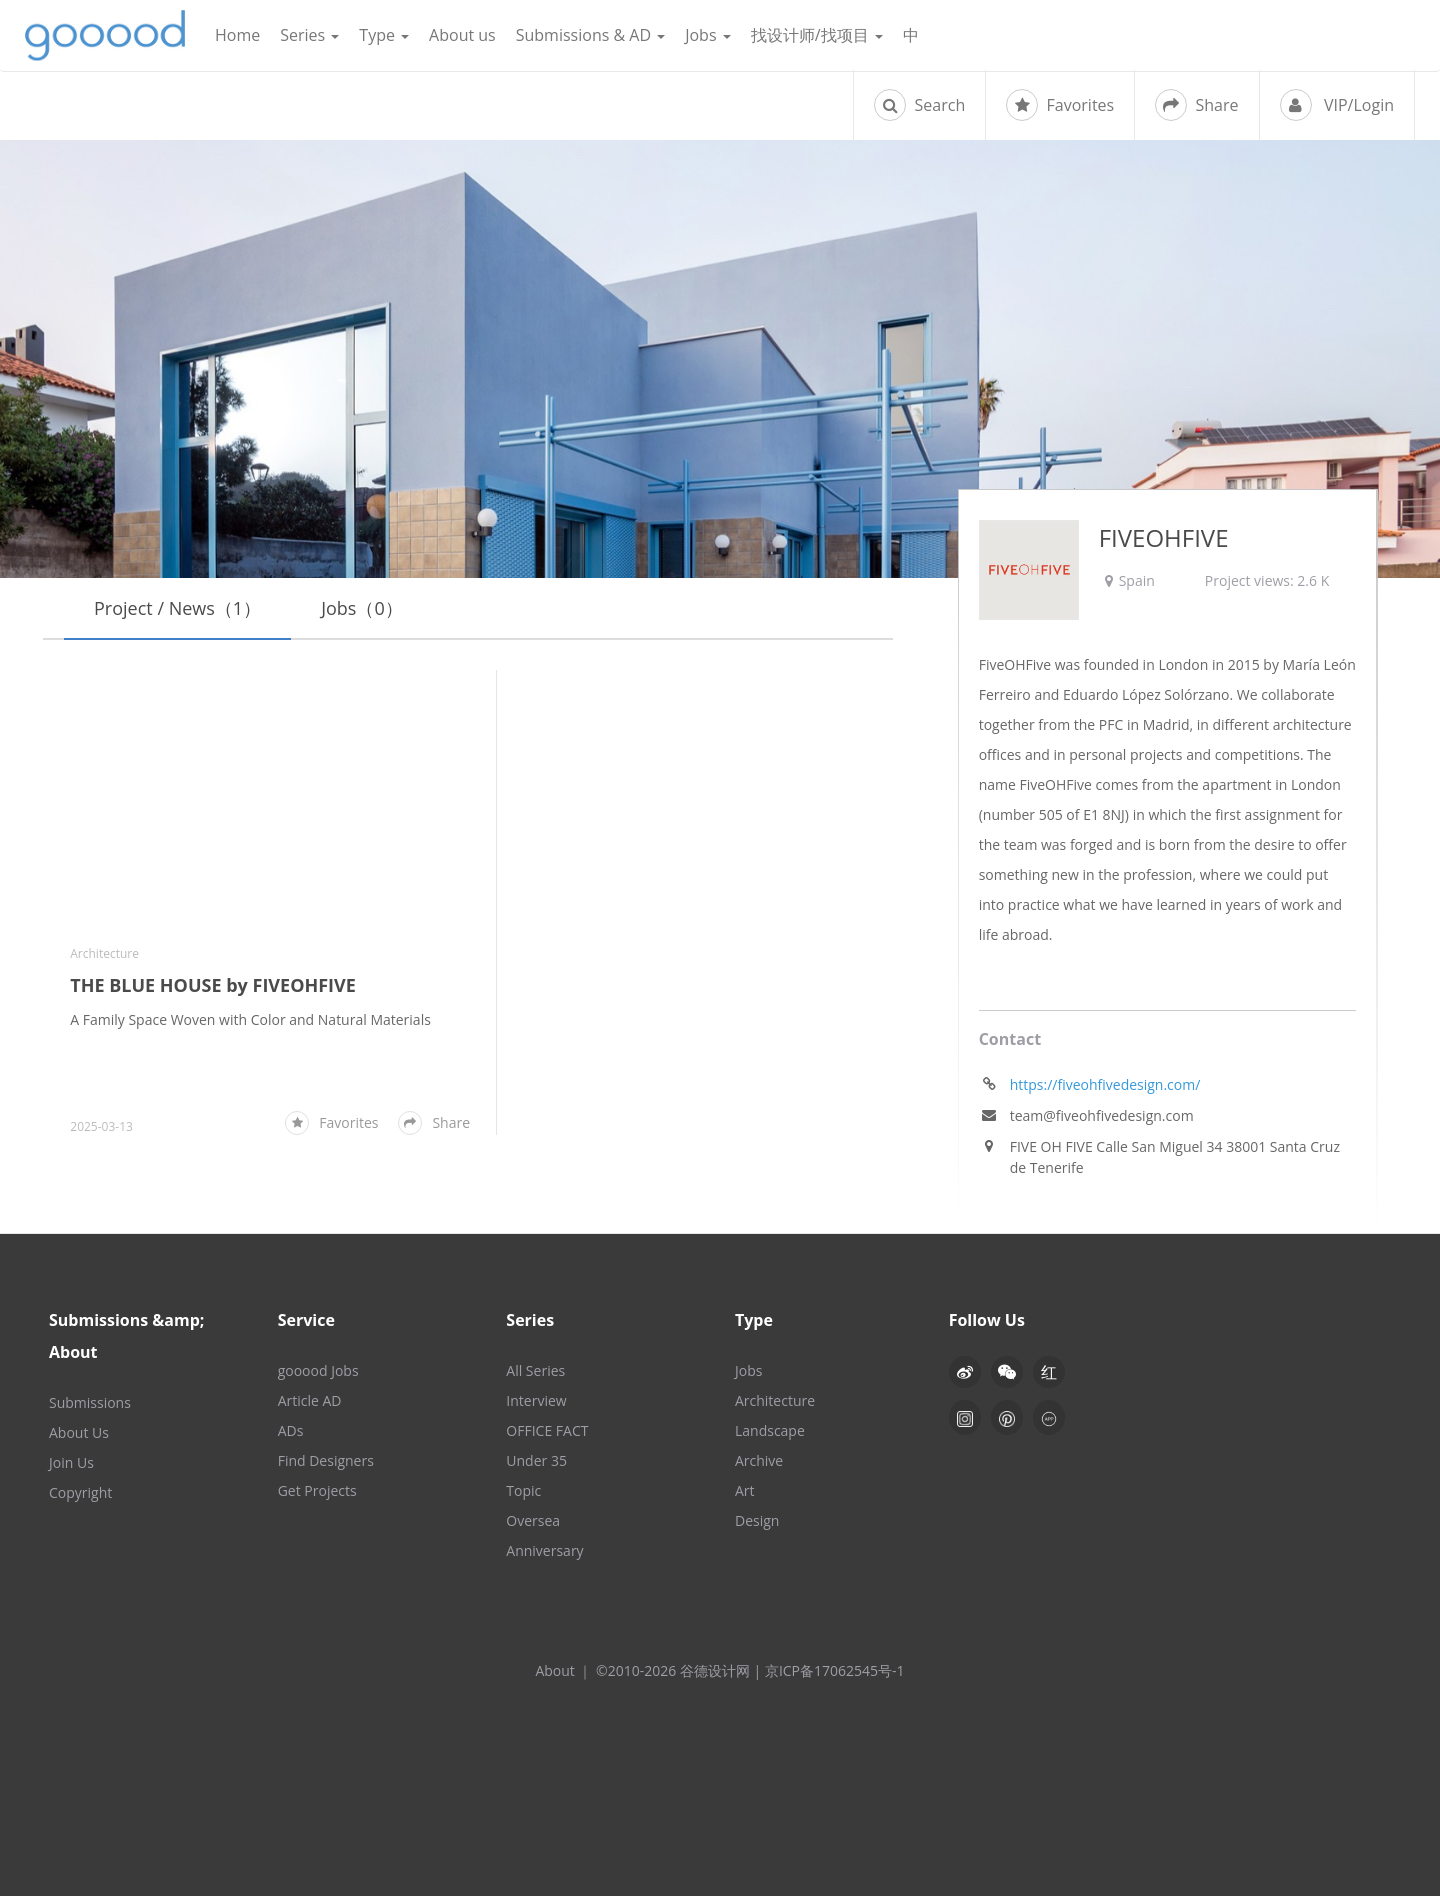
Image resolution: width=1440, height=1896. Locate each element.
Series (309, 35)
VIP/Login (1337, 105)
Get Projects (317, 1490)
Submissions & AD (590, 35)
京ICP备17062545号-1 (835, 1670)
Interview (536, 1400)
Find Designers (326, 1460)
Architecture (104, 953)
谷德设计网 (105, 35)
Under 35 (536, 1460)
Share (1196, 105)
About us (462, 35)
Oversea (533, 1520)
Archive (759, 1460)
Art (745, 1490)
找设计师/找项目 (817, 35)
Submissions (90, 1402)
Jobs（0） (362, 608)
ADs (291, 1430)
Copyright (80, 1492)
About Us (79, 1432)
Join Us (71, 1462)
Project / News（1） (177, 608)
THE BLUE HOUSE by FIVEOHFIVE (213, 985)
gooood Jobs (318, 1370)
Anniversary (544, 1550)
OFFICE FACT (547, 1430)
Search (919, 105)
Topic (523, 1490)
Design (757, 1520)
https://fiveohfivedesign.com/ (1105, 1084)
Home (237, 35)
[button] (1007, 1372)
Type (384, 35)
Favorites (1060, 105)
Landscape (770, 1430)
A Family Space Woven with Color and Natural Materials (250, 1019)
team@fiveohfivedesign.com (1102, 1115)
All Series (535, 1370)
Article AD (310, 1400)
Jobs (708, 35)
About (554, 1670)
